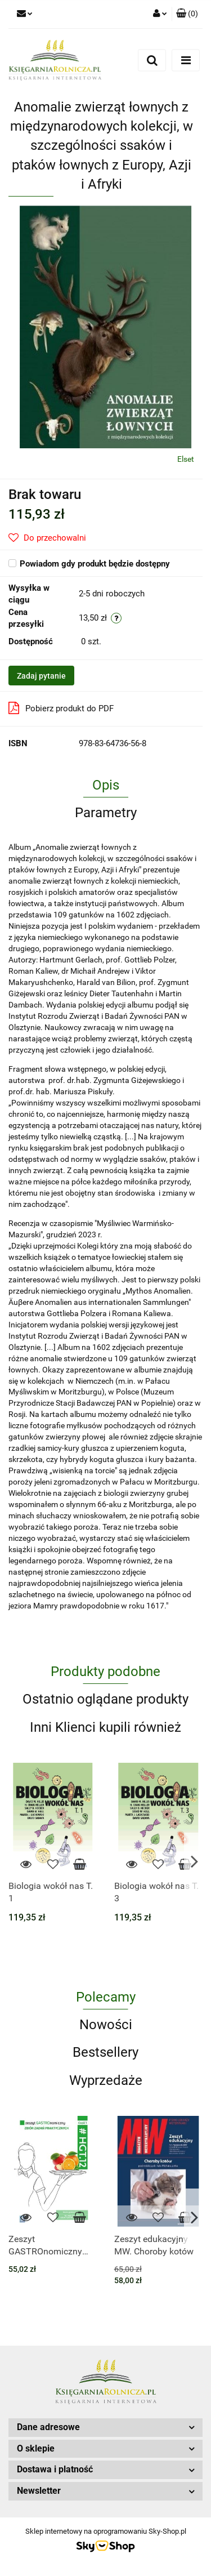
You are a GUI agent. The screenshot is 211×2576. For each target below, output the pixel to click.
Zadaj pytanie (41, 675)
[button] (187, 14)
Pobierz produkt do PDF (61, 708)
